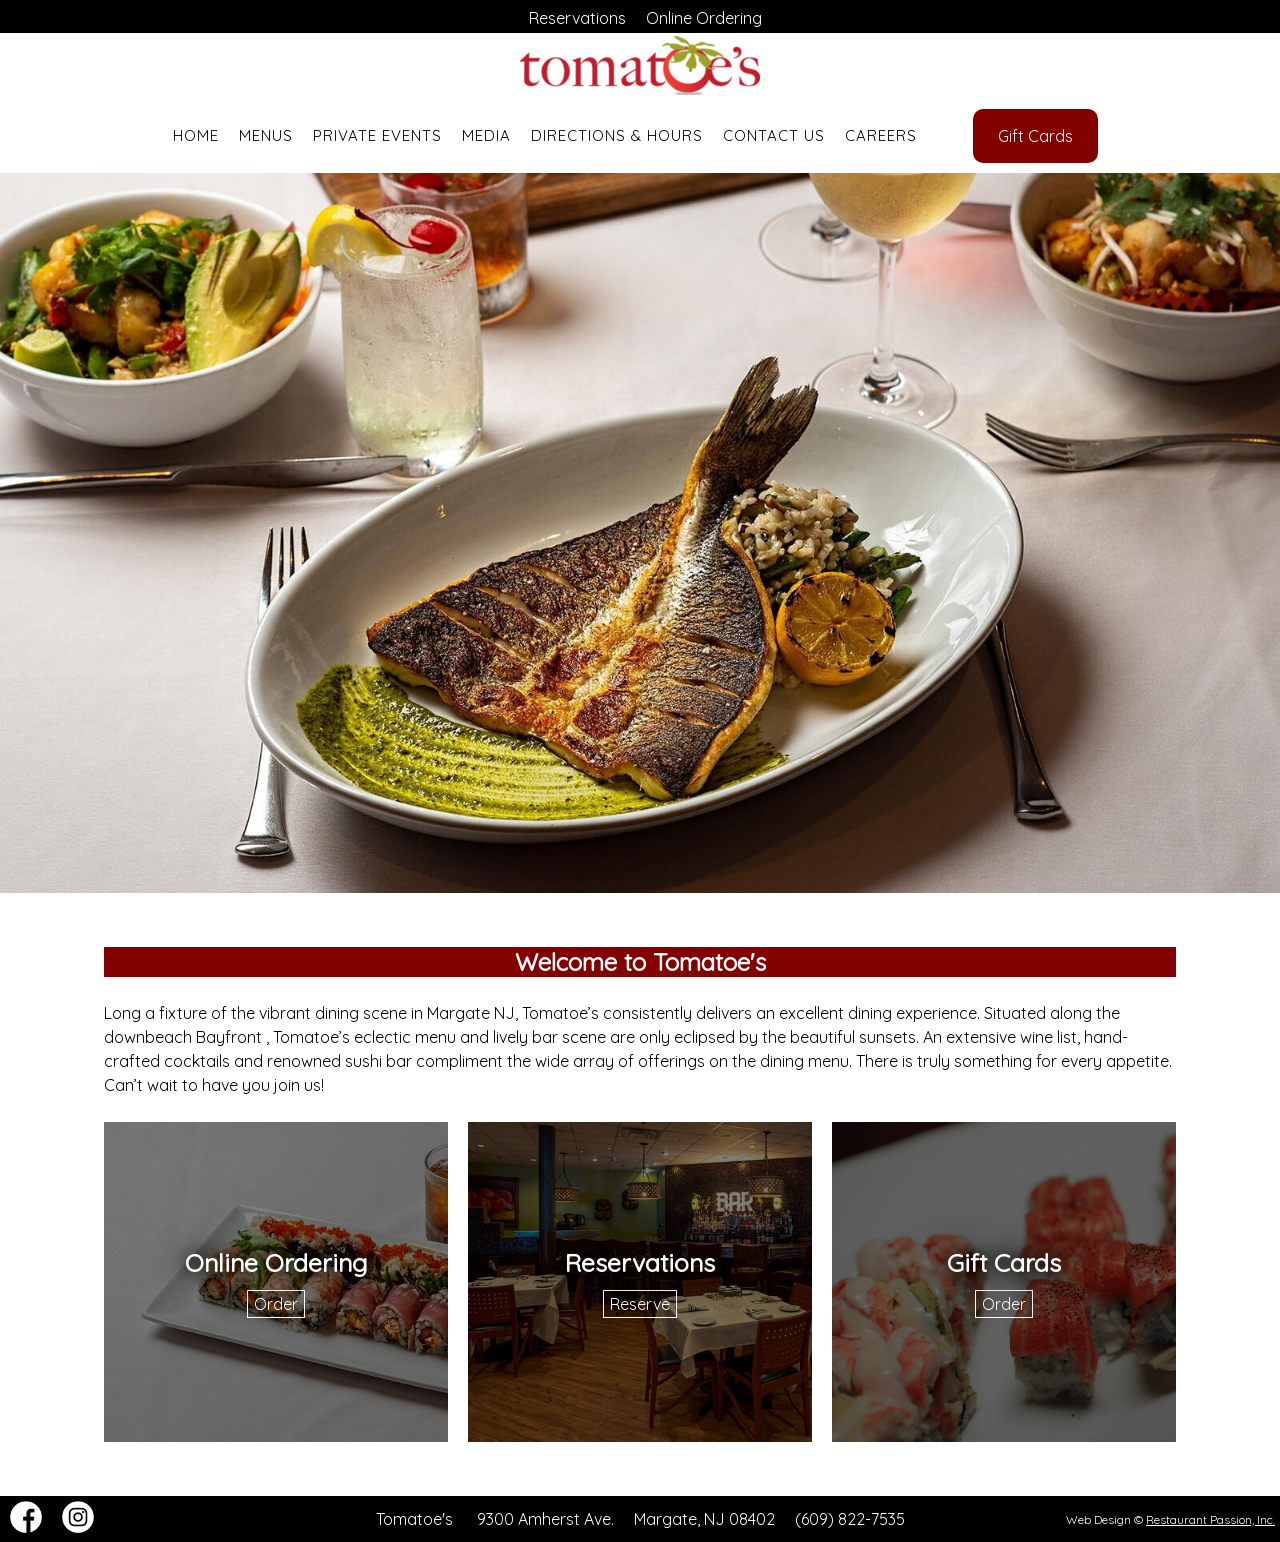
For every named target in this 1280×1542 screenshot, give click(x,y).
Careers (881, 135)
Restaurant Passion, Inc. (1210, 1519)
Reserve (640, 1304)
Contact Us (774, 135)
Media (486, 135)
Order (276, 1304)
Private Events (377, 135)
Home (196, 135)
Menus (266, 135)
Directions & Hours (617, 135)
